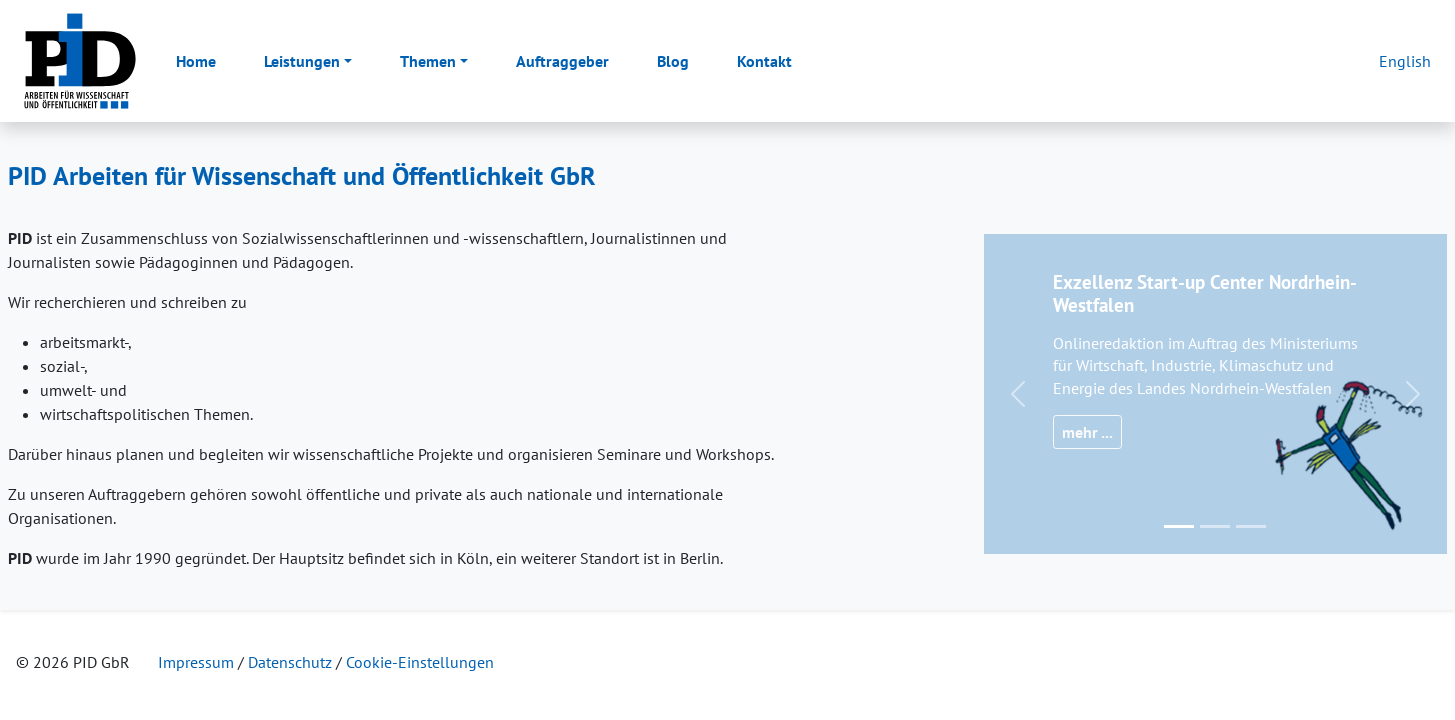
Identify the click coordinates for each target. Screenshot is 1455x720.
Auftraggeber (562, 61)
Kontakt (764, 61)
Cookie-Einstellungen (420, 662)
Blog (673, 61)
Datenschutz (290, 662)
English (1405, 61)
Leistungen (302, 61)
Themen (428, 61)
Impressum (196, 662)
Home (196, 61)
